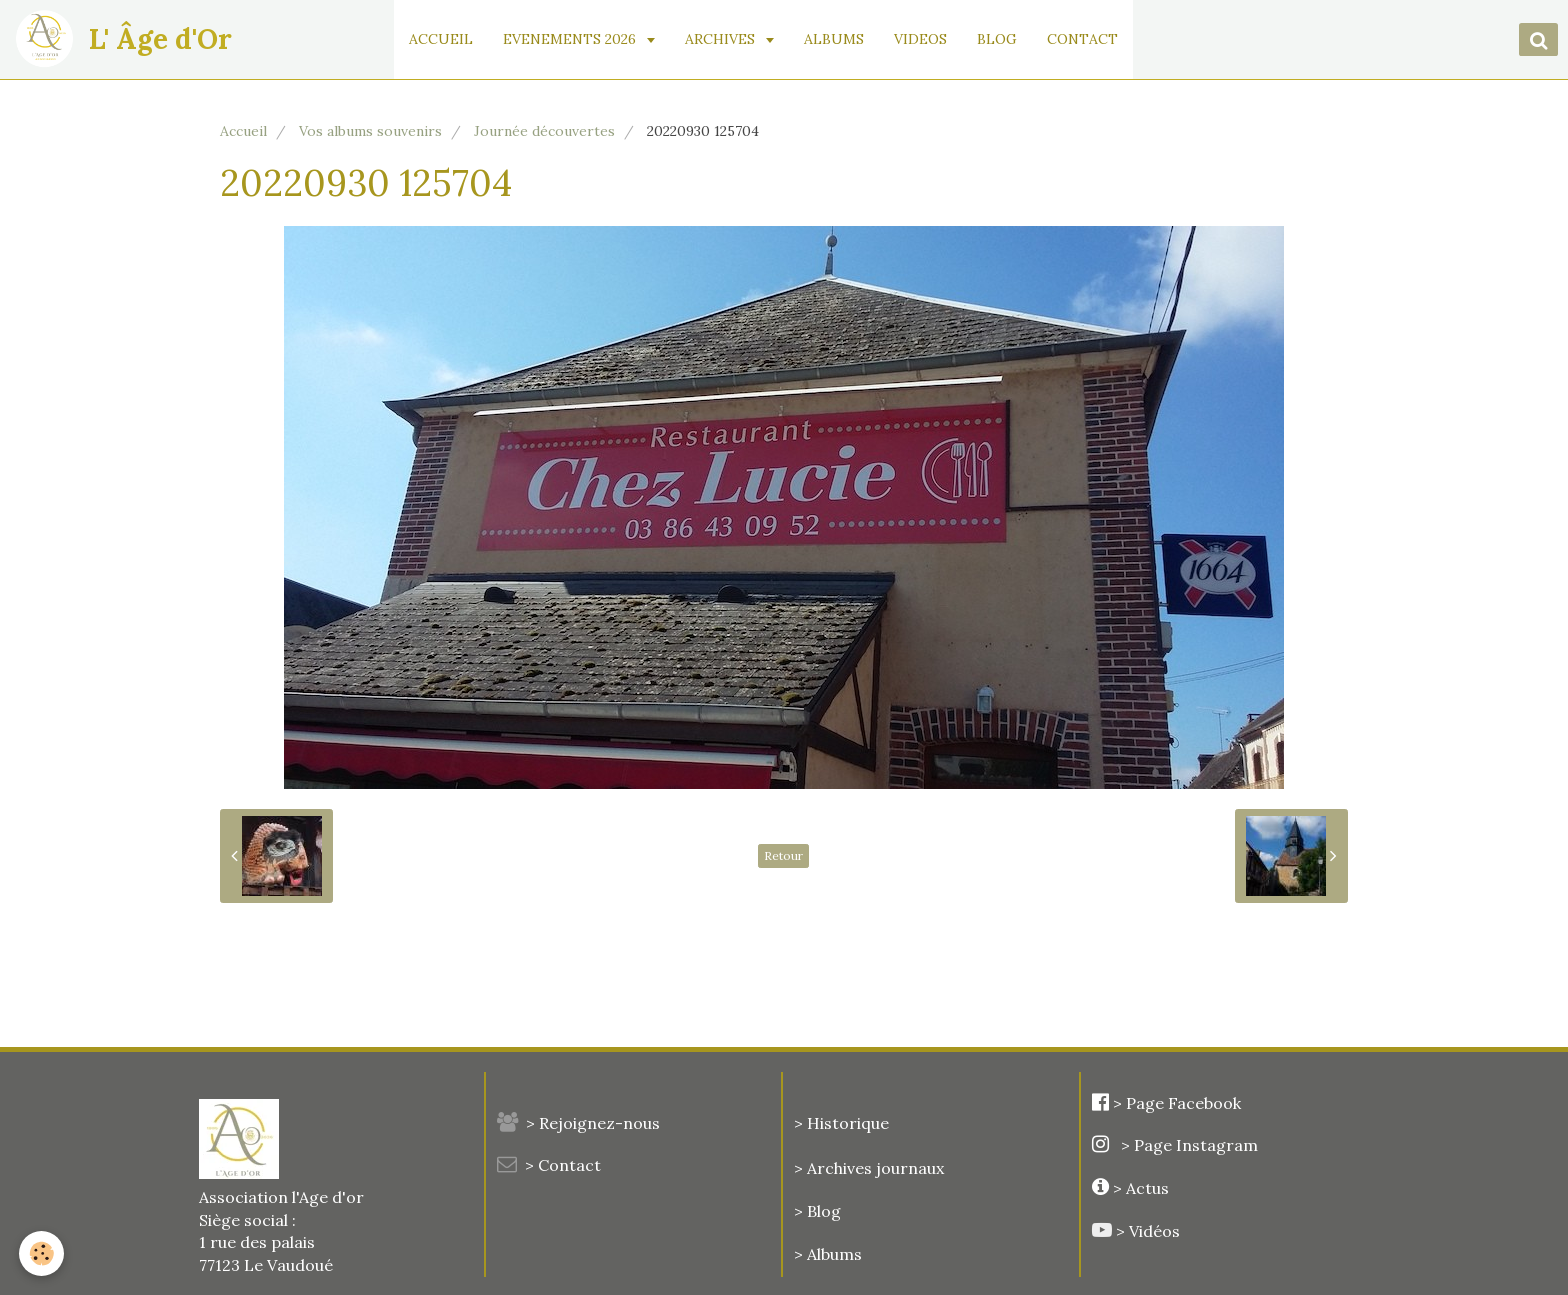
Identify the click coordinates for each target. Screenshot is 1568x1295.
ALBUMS (845, 39)
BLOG (1008, 39)
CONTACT (1093, 39)
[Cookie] (42, 1253)
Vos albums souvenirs (370, 131)
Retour (783, 855)
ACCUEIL (452, 39)
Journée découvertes (544, 131)
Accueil (243, 131)
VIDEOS (931, 39)
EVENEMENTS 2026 (582, 39)
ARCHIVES (733, 39)
